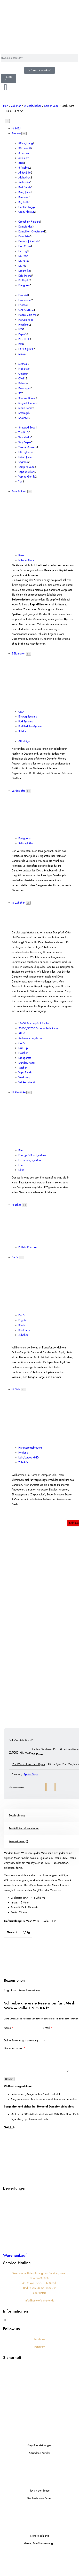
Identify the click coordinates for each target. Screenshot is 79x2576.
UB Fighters (24, 452)
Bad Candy (24, 187)
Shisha (22, 731)
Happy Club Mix (27, 315)
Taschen (22, 1068)
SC (20, 393)
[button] (39, 2126)
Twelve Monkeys (27, 447)
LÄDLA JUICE (26, 349)
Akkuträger (24, 741)
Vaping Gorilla (26, 477)
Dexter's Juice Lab (28, 241)
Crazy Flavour (26, 212)
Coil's (21, 1043)
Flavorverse (24, 300)
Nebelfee (23, 369)
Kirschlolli (23, 339)
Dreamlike (24, 271)
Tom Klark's (24, 437)
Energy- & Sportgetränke (32, 1155)
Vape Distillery (26, 472)
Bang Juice (24, 192)
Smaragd (23, 413)
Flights (22, 1320)
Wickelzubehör (32, 106)
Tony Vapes (24, 442)
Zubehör (16, 106)
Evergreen (24, 285)
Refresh (22, 383)
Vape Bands (25, 1072)
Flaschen (23, 1053)
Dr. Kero (23, 261)
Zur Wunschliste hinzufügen (28, 1566)
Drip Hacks (24, 276)
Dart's (21, 1315)
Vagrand (23, 462)
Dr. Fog (22, 251)
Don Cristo (24, 246)
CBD (21, 712)
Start (5, 106)
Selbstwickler (25, 843)
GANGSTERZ (26, 310)
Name (8, 1830)
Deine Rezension (15, 1850)
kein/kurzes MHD (28, 1457)
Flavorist (23, 295)
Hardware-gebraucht (30, 1448)
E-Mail (47, 1830)
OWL (21, 378)
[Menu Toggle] (7, 121)
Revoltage (23, 388)
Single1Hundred (27, 403)
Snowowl (23, 418)
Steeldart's (24, 1330)
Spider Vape (51, 106)
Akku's (22, 1033)
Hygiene (23, 1453)
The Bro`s (23, 432)
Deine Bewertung (15, 1843)
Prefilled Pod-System (30, 726)
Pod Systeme (25, 721)
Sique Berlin (25, 408)
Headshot (23, 325)
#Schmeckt (24, 148)
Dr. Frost (23, 256)
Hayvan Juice (25, 320)
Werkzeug (24, 1077)
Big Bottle (23, 202)
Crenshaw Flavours (29, 222)
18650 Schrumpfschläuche (33, 1023)
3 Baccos (23, 153)
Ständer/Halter (26, 1063)
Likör (21, 1170)
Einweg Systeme (27, 717)
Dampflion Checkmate (31, 231)
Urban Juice (25, 457)
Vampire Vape (26, 467)
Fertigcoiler (24, 838)
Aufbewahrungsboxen (30, 1038)
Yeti (20, 481)
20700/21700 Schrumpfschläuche (38, 1028)
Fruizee (22, 305)
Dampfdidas (25, 227)
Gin (20, 1165)
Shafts (21, 1325)
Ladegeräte (24, 1058)
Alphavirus (24, 177)
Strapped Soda (27, 428)
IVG (20, 329)
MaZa (21, 354)
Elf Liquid (23, 280)
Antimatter (24, 182)
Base (21, 555)
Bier (20, 1150)
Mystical (22, 364)
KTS (20, 344)
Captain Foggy (26, 207)
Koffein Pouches (27, 1247)
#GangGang (25, 143)
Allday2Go (24, 173)
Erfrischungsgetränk (29, 1160)
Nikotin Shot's (26, 560)
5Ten (21, 163)
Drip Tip (23, 1048)
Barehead (23, 197)
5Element (23, 158)
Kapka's (22, 334)
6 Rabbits (23, 168)
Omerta (22, 374)
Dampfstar (24, 236)
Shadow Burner (27, 398)
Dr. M (21, 266)
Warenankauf (15, 2061)
